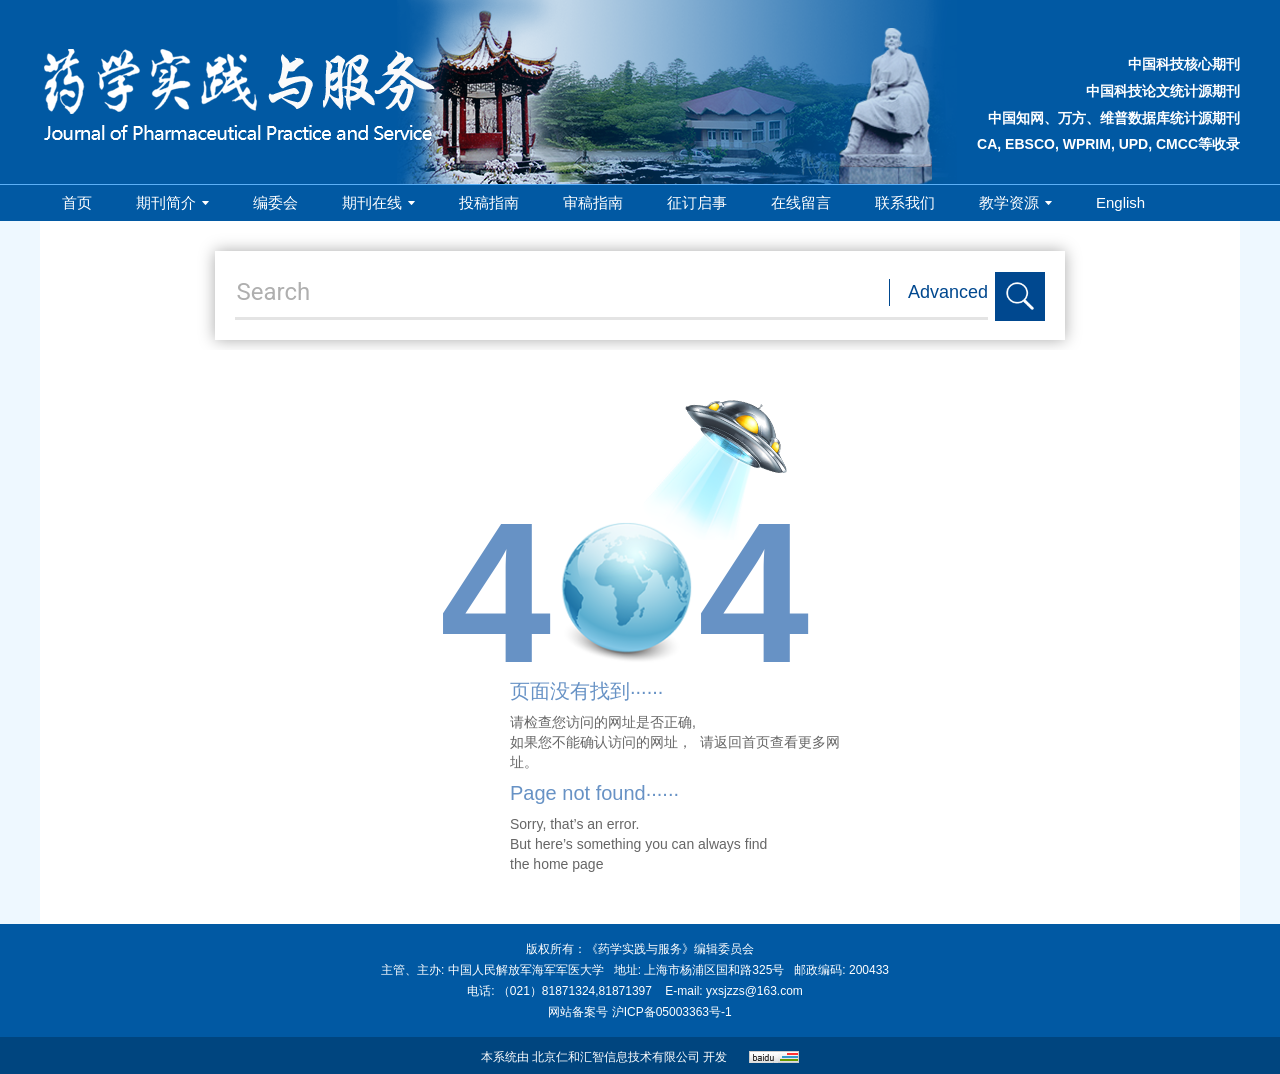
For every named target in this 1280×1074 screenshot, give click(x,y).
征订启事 (697, 202)
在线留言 (801, 202)
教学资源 (1015, 202)
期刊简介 (172, 202)
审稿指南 (593, 202)
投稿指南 (489, 202)
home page (568, 864)
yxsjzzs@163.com (754, 991)
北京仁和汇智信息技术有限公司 (616, 1057)
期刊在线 (378, 202)
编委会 (275, 202)
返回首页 (742, 742)
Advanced (948, 292)
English (1120, 202)
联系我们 (905, 202)
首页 (77, 202)
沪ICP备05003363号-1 (672, 1012)
